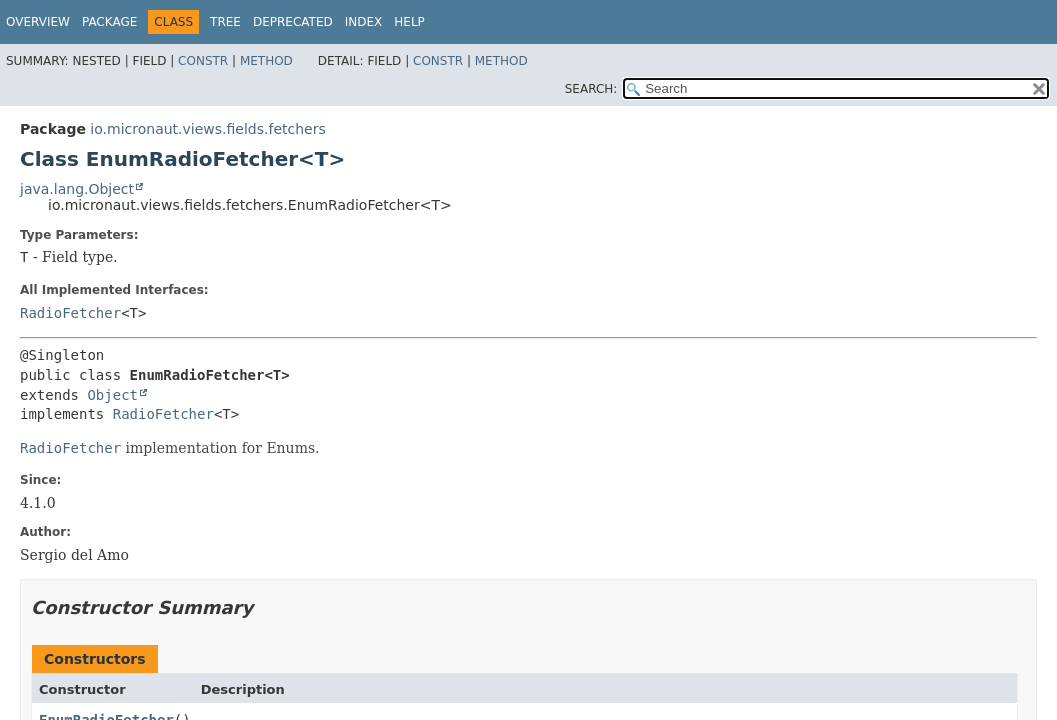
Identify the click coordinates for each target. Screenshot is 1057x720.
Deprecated (293, 22)
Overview (38, 22)
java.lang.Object (77, 189)
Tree (225, 22)
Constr (203, 61)
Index (364, 22)
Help (409, 22)
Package (109, 22)
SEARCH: (591, 89)
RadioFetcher (70, 313)
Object (112, 395)
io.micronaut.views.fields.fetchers (207, 129)
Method (266, 61)
